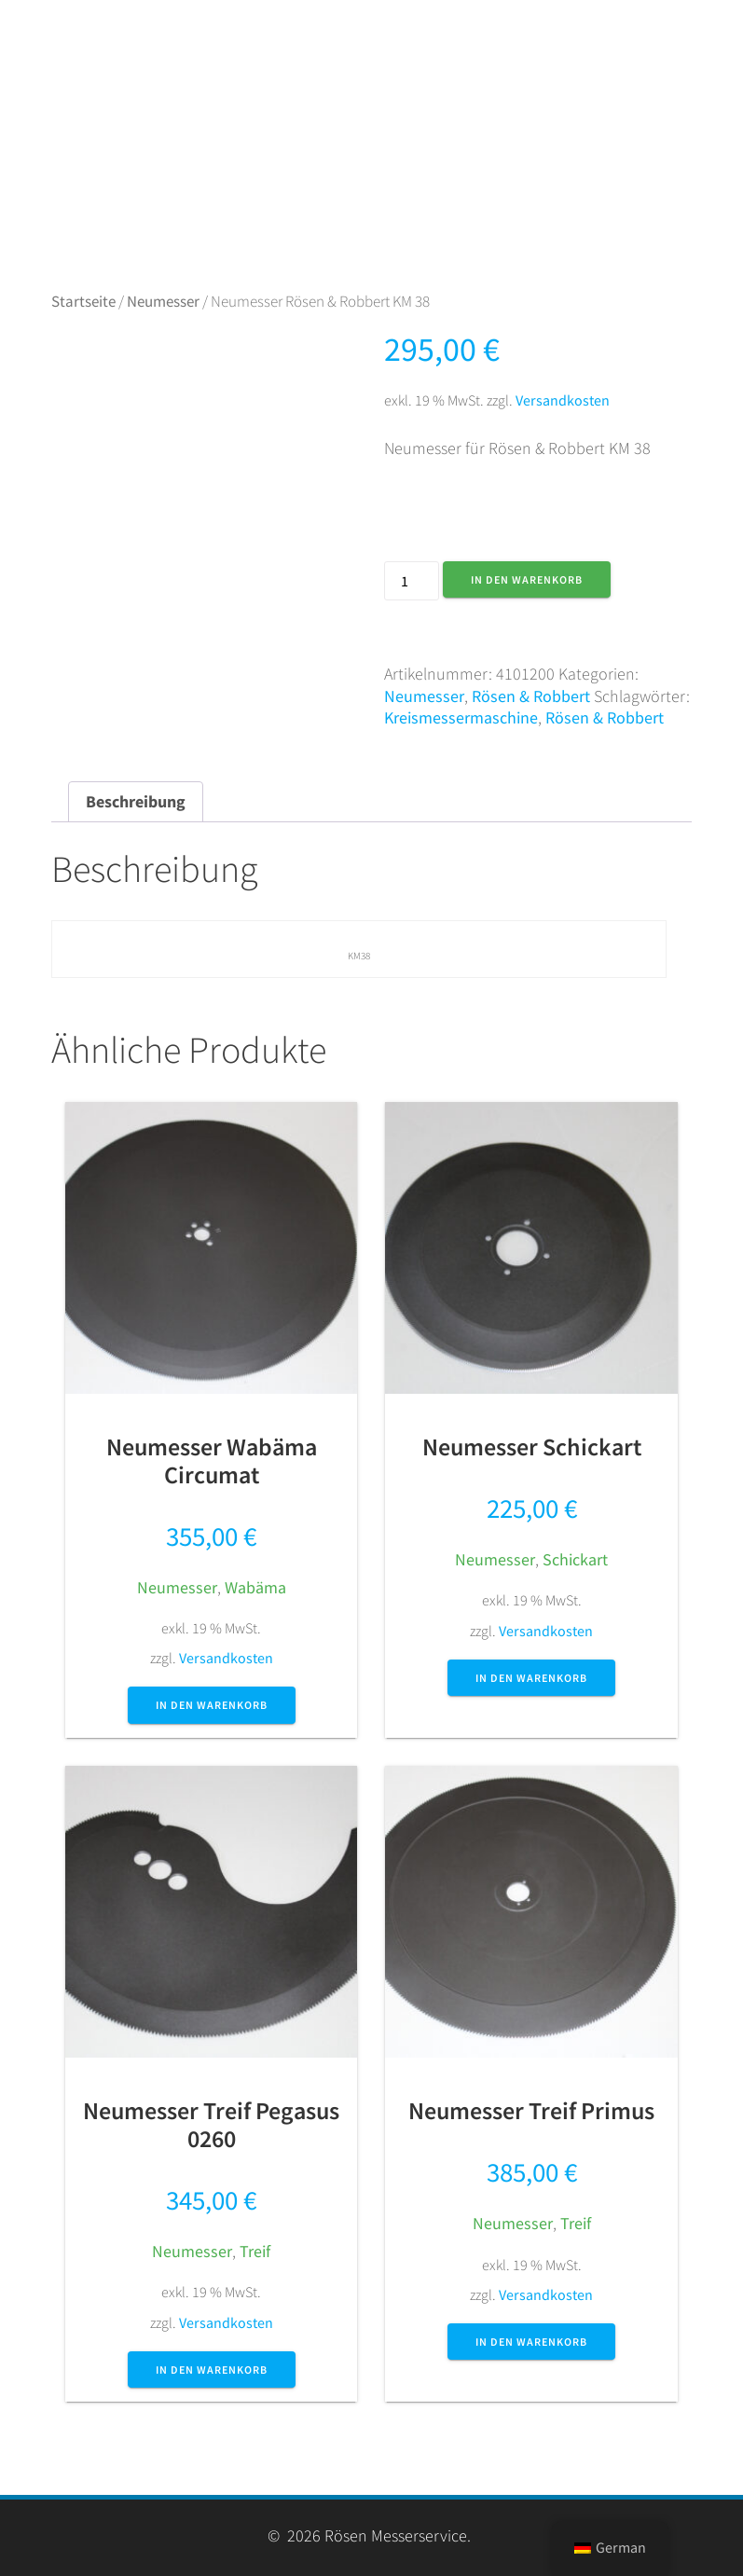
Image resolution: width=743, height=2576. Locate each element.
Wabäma (255, 1587)
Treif (255, 2251)
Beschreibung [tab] (136, 801)
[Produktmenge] (411, 580)
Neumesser (163, 301)
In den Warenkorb (527, 579)
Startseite (83, 301)
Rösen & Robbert (531, 696)
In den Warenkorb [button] (212, 1705)
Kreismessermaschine (461, 717)
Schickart (575, 1559)
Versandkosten (563, 400)
